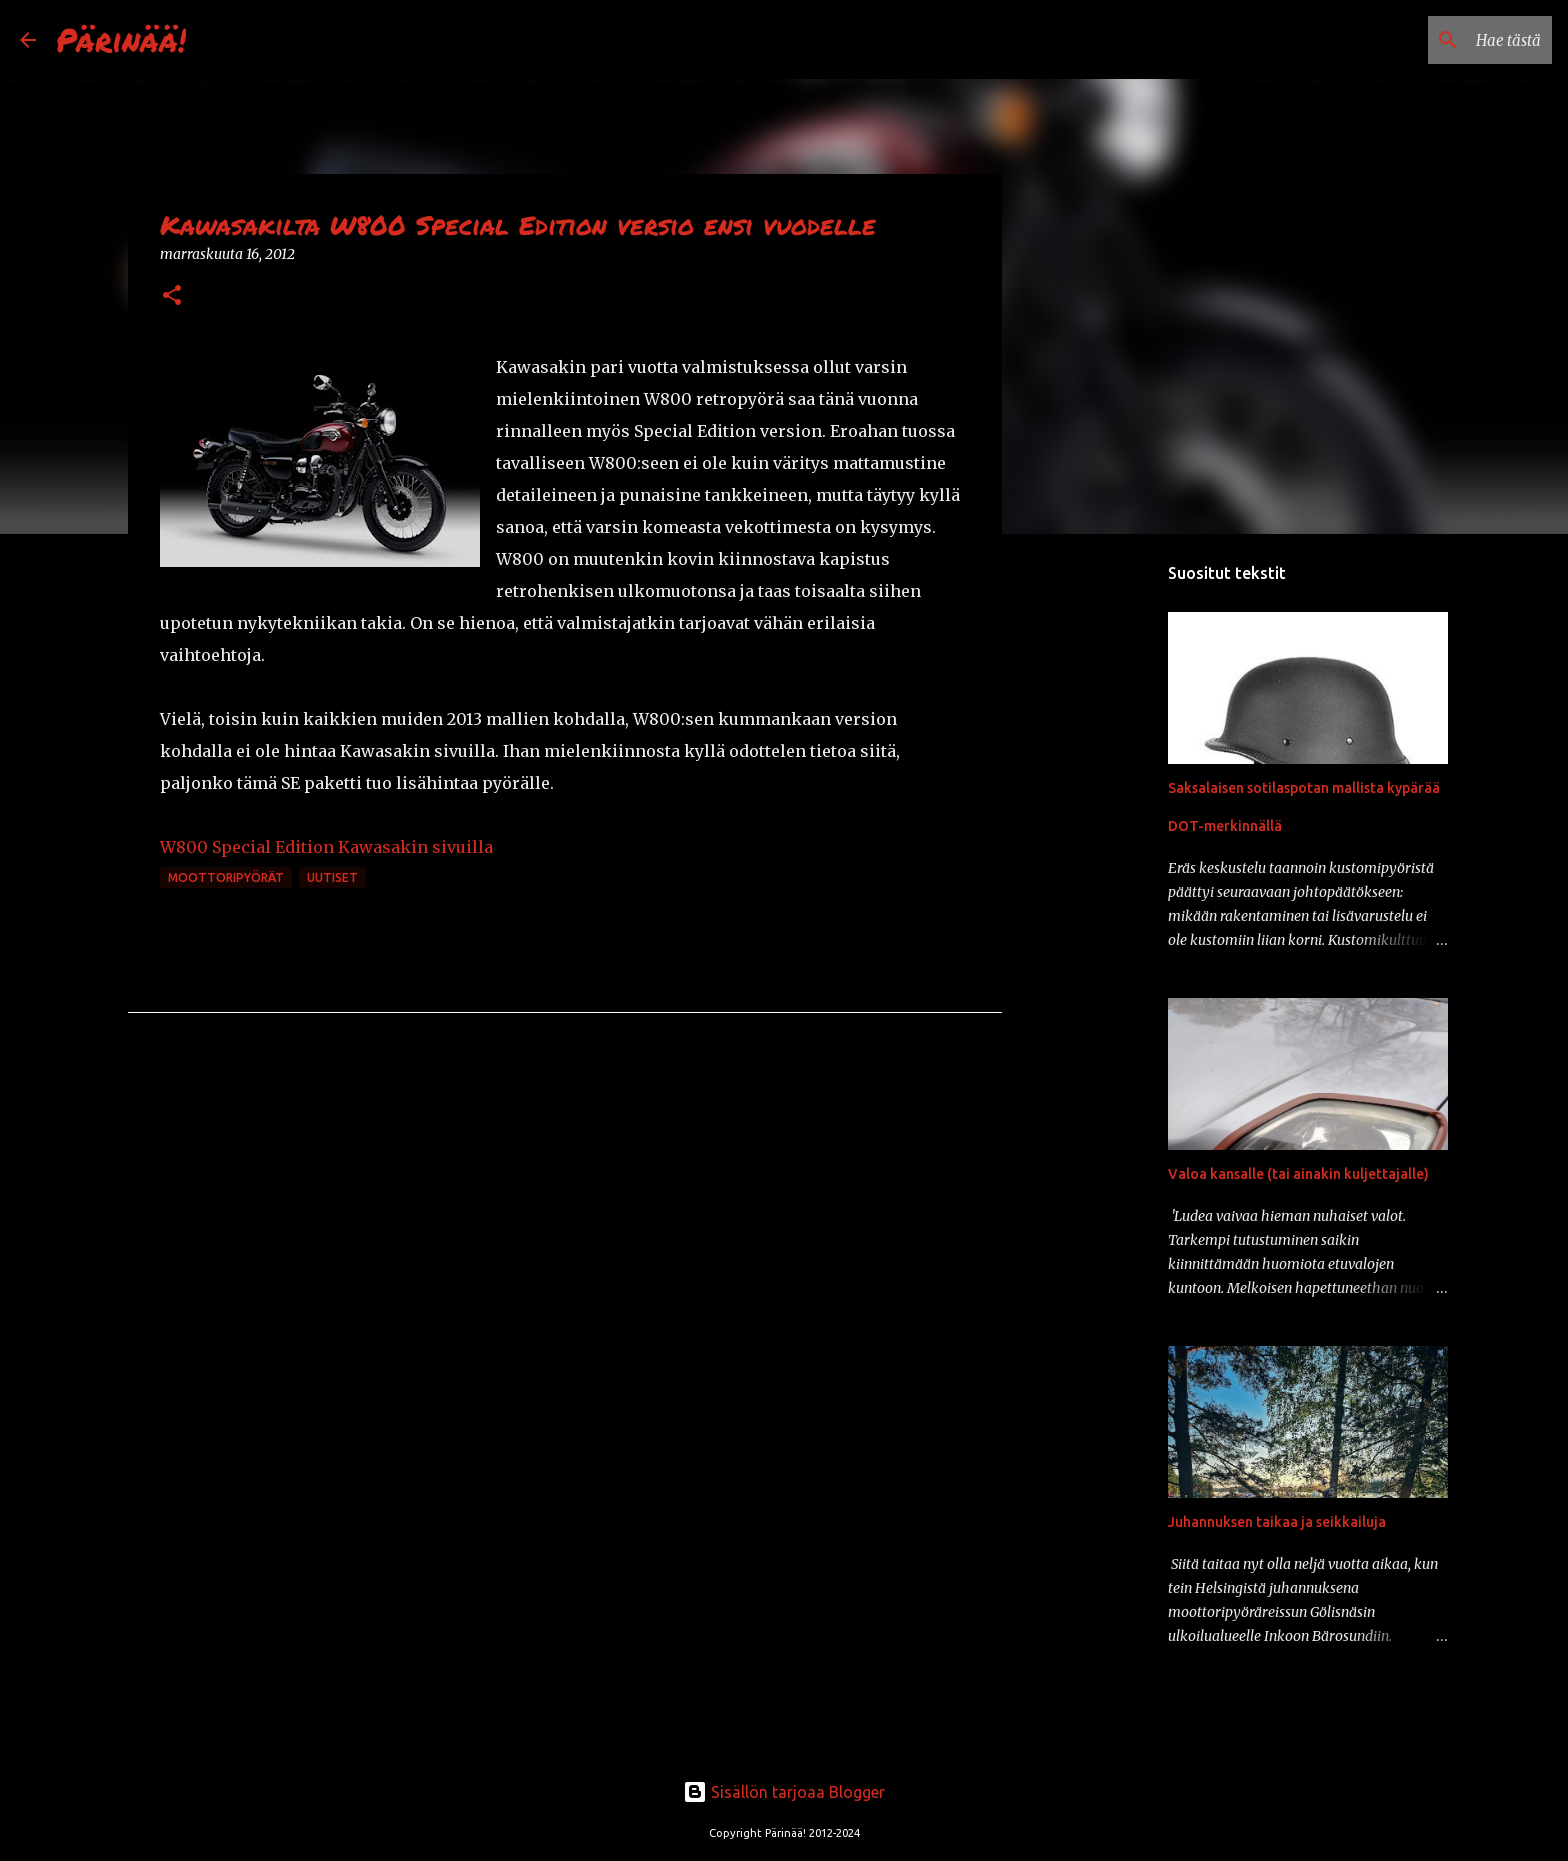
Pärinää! (121, 39)
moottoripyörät (226, 877)
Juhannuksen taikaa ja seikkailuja (1277, 1522)
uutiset (332, 877)
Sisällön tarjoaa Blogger (784, 1792)
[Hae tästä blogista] (1447, 40)
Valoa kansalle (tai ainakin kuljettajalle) (1298, 1174)
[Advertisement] (1104, 864)
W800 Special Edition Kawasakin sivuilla (326, 847)
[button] (172, 296)
